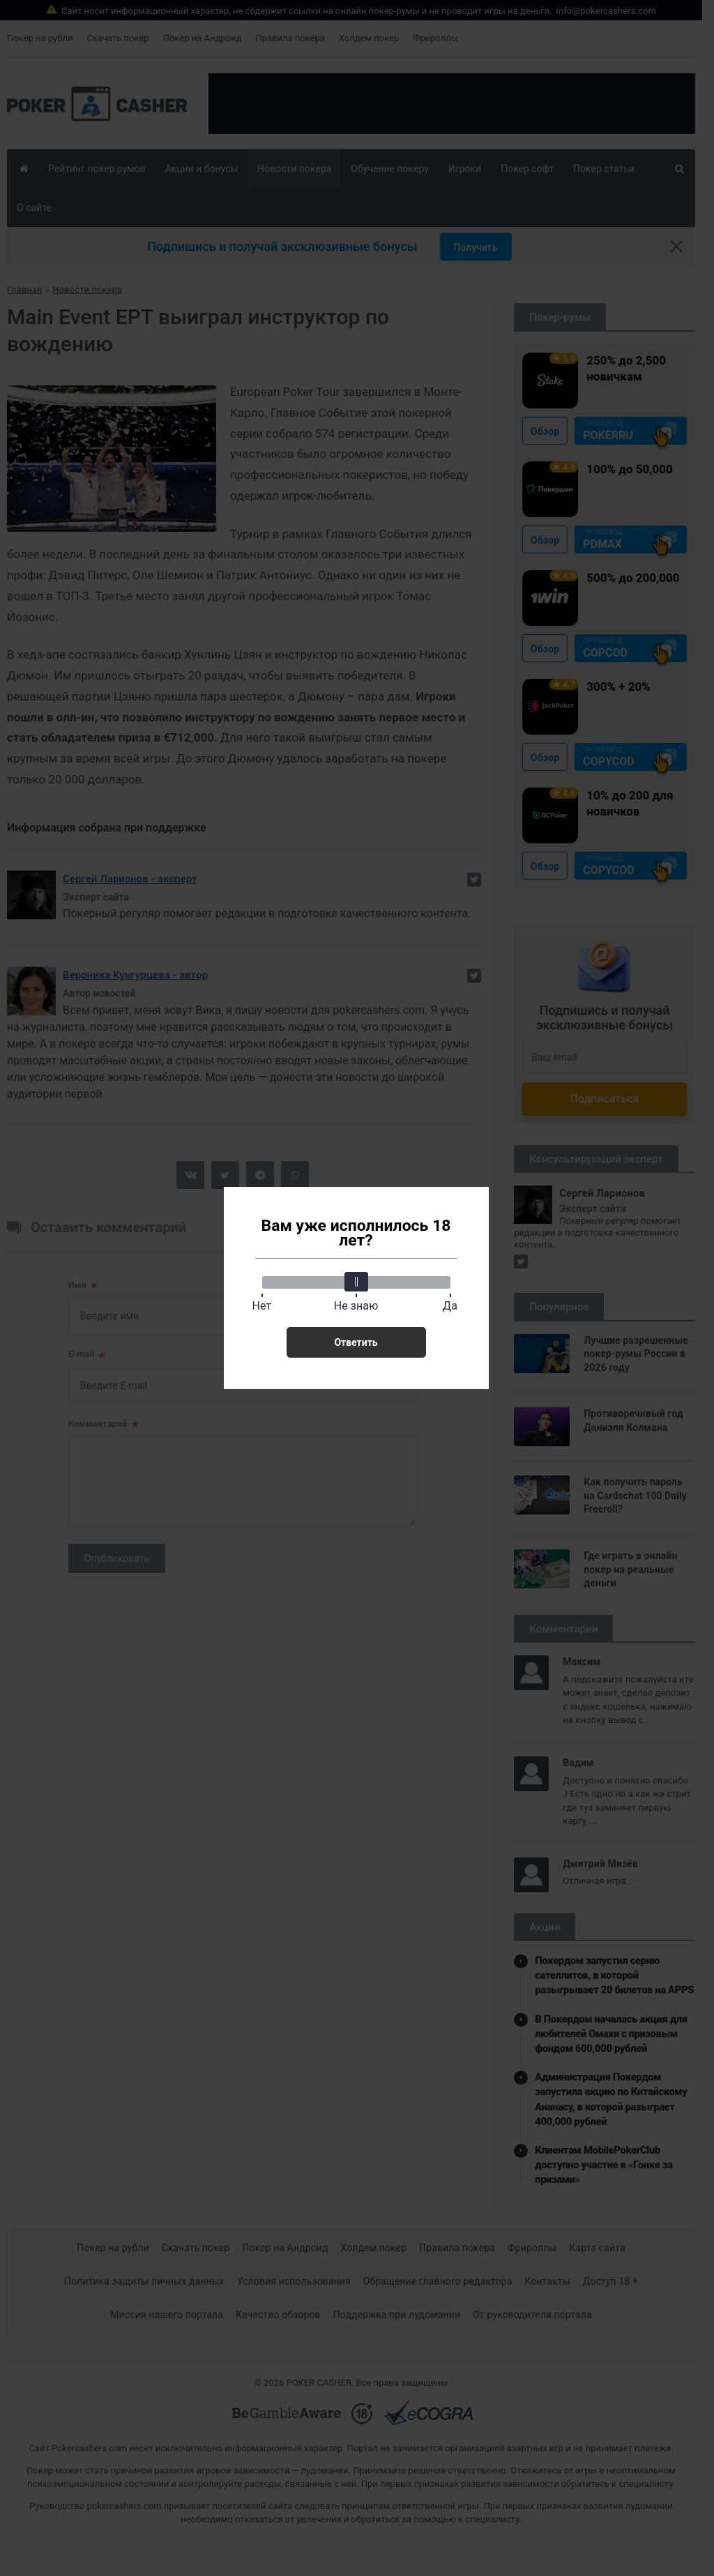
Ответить (355, 1342)
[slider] (356, 1281)
